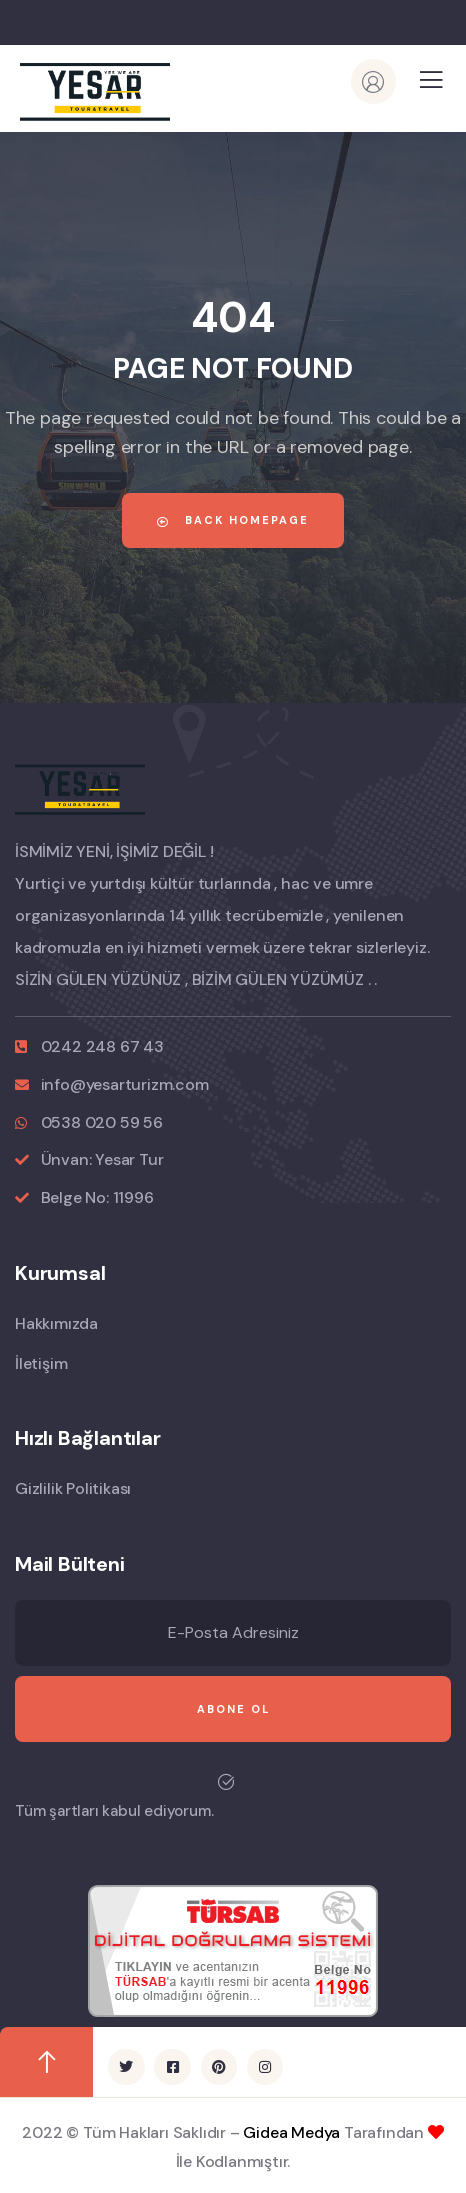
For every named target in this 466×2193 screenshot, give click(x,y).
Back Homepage (233, 520)
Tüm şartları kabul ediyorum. (114, 1811)
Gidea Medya (291, 2132)
